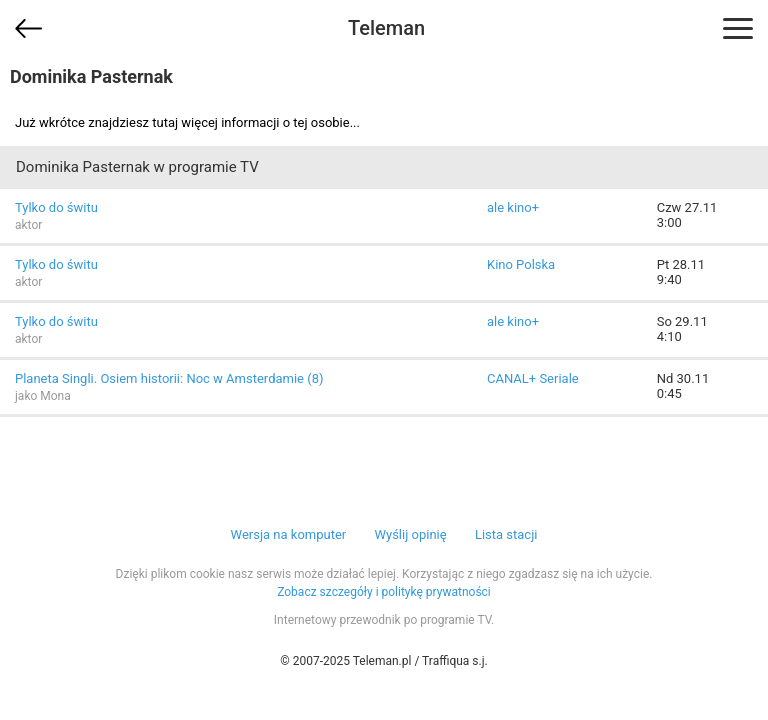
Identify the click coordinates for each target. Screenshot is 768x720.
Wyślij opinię (410, 534)
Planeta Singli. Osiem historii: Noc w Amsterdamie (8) (169, 378)
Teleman (386, 28)
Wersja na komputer (289, 534)
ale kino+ (513, 207)
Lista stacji (506, 534)
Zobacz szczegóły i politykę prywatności (384, 592)
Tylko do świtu (56, 207)
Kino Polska (521, 264)
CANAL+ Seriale (533, 378)
